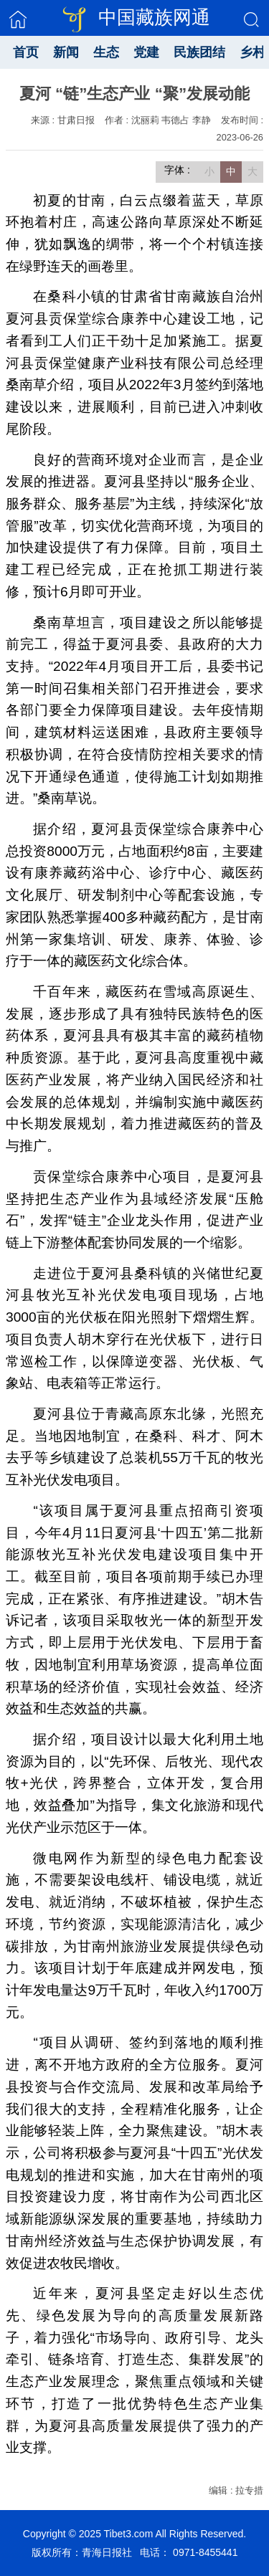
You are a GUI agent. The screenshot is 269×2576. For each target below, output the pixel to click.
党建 (146, 52)
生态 (106, 52)
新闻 (66, 52)
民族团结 (199, 52)
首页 (26, 52)
